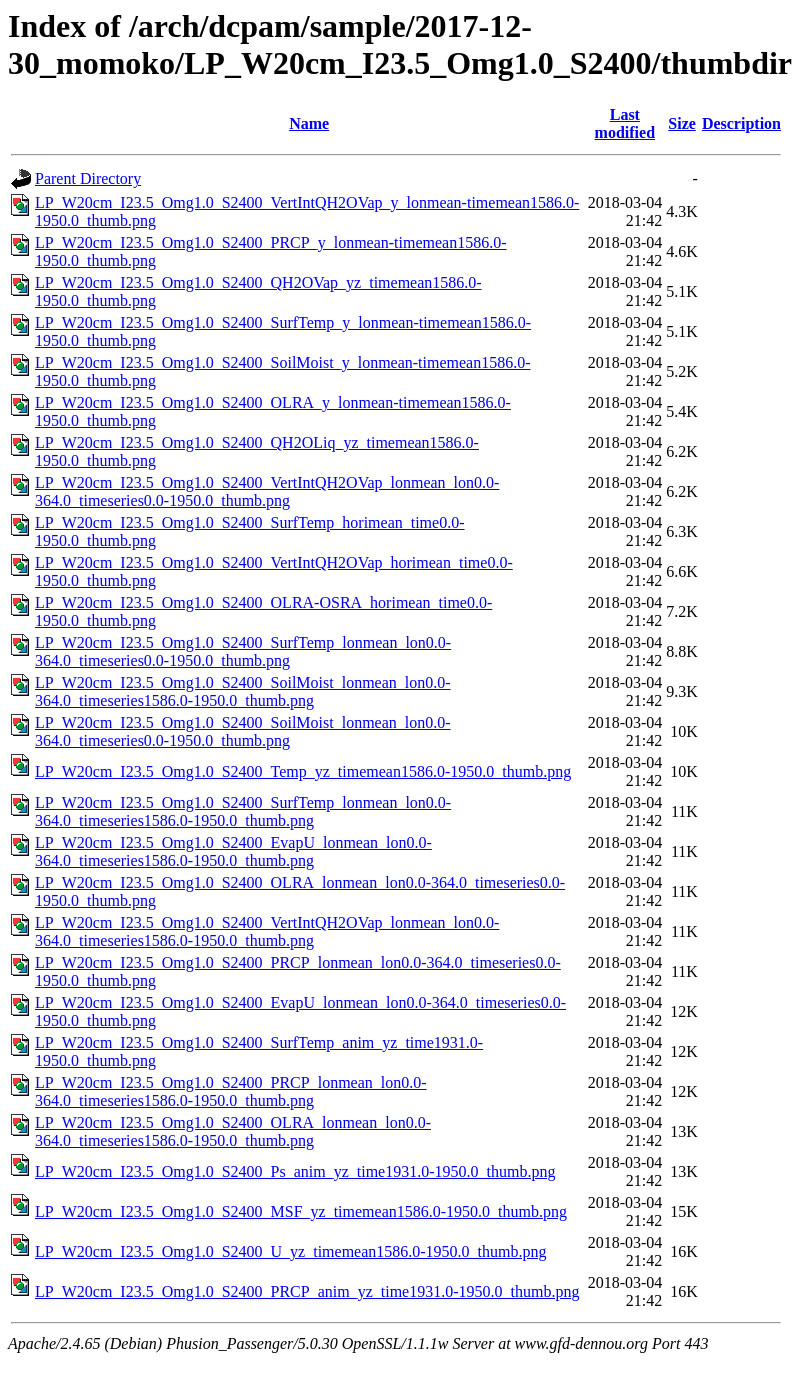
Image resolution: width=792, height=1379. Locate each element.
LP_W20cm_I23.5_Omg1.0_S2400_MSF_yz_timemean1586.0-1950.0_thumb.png (301, 1211)
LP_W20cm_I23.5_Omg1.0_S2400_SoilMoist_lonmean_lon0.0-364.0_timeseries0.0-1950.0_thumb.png (243, 731)
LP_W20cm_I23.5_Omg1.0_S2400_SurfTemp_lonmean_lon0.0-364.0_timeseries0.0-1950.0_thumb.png (243, 651)
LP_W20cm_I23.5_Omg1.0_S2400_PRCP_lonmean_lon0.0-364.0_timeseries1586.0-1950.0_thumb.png (231, 1091)
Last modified (625, 123)
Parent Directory (88, 178)
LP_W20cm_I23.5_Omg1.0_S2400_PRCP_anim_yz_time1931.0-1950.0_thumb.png (307, 1291)
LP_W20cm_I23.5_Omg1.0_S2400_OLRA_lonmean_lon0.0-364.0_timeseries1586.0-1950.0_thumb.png (233, 1131)
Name (309, 123)
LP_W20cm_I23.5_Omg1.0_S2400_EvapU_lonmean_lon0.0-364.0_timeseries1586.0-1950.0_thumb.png (233, 851)
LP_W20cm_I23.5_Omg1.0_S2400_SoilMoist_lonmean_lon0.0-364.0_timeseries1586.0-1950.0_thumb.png (243, 691)
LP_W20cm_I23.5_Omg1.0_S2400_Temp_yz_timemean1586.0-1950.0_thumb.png (303, 771)
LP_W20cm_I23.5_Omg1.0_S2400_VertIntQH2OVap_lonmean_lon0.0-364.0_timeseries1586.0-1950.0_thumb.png (267, 931)
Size (682, 123)
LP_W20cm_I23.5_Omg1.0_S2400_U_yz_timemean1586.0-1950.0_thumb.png (291, 1251)
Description (741, 123)
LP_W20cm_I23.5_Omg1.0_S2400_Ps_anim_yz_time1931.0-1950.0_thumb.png (295, 1171)
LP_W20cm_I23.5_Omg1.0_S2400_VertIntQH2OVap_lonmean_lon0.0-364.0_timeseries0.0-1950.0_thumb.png (267, 491)
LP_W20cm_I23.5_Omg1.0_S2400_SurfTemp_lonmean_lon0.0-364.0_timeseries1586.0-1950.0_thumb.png (243, 811)
